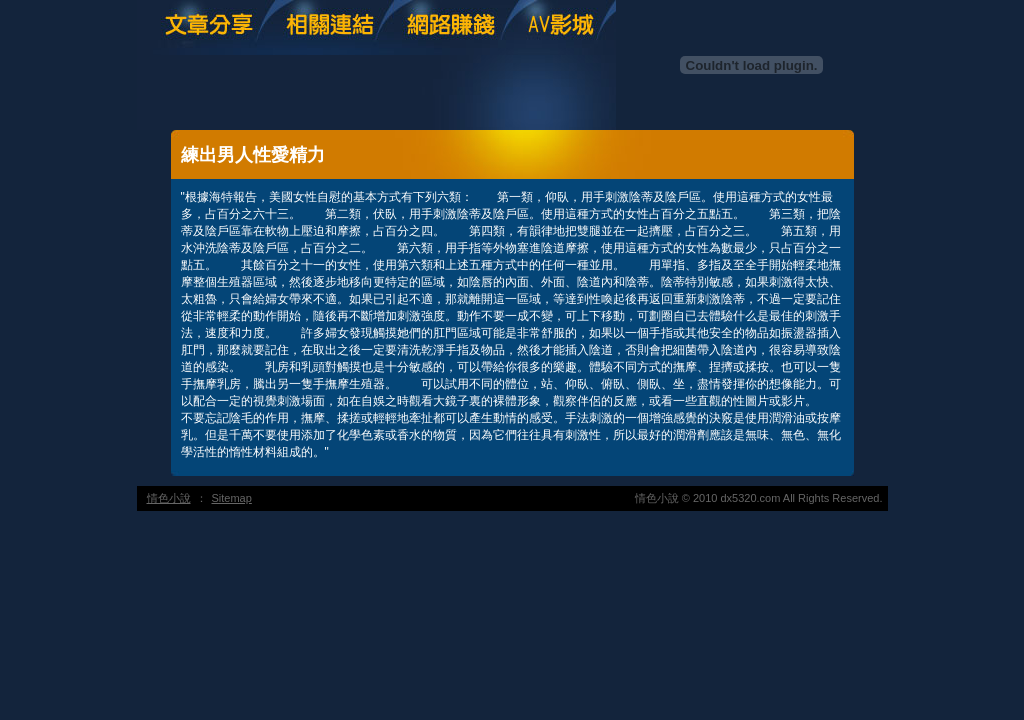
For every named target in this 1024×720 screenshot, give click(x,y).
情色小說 (169, 498)
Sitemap (232, 498)
